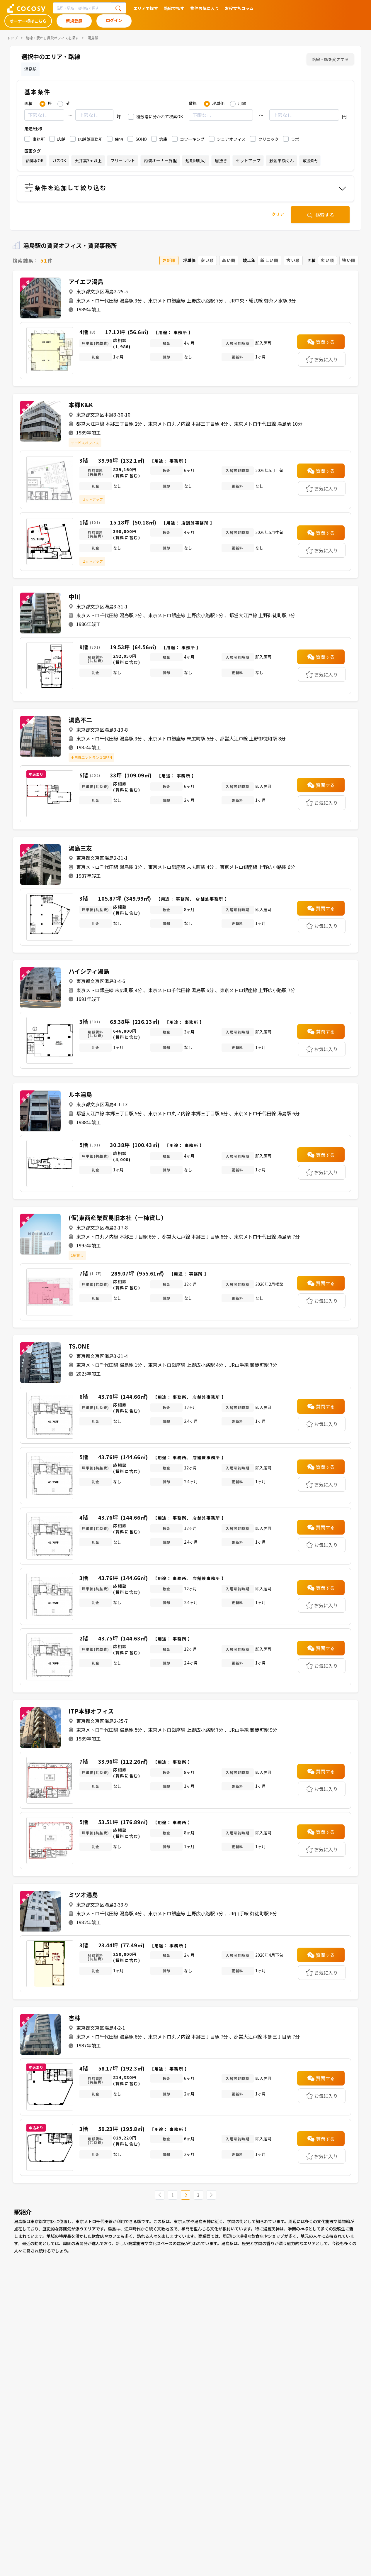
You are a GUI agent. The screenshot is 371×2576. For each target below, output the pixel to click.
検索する (320, 214)
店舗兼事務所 (90, 139)
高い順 (229, 260)
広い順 (327, 260)
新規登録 (74, 21)
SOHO (141, 139)
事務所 (39, 139)
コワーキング (192, 139)
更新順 (169, 260)
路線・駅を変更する (330, 59)
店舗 (61, 139)
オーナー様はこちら (28, 21)
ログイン (114, 20)
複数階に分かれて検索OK (159, 116)
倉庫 (163, 139)
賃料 (193, 103)
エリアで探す (145, 8)
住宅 (119, 139)
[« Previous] (159, 2195)
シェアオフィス (231, 139)
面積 (28, 103)
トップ (12, 37)
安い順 (207, 260)
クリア (278, 214)
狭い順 (349, 260)
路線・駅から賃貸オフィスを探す (52, 37)
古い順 (293, 260)
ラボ (295, 139)
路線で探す (174, 8)
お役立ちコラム (239, 8)
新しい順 (269, 260)
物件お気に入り (204, 8)
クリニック (268, 139)
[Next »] (211, 2195)
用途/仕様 (33, 128)
